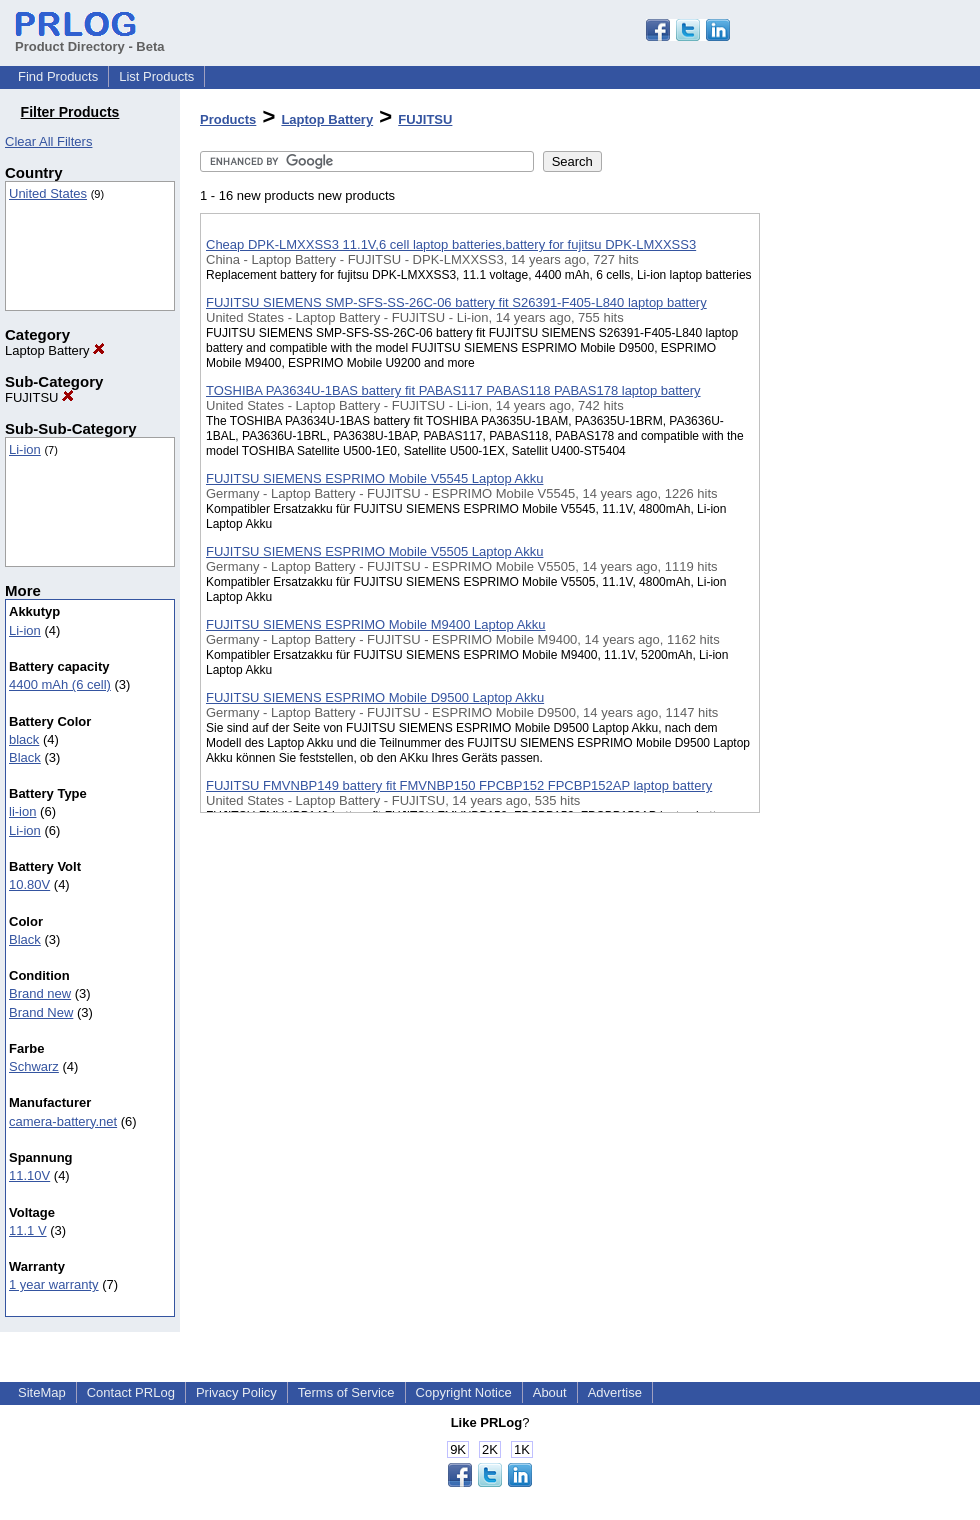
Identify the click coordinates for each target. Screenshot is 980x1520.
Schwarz (34, 1066)
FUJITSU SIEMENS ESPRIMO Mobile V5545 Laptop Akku (374, 478)
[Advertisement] (860, 519)
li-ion (22, 811)
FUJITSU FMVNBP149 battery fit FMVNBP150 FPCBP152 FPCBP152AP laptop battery (459, 785)
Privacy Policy (236, 1392)
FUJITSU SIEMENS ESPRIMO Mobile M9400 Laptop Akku (376, 624)
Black (25, 757)
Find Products (58, 76)
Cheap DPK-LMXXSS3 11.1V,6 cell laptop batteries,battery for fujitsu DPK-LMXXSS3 (451, 244)
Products (228, 119)
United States (48, 193)
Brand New (41, 1012)
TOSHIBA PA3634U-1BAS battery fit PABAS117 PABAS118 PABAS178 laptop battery (453, 390)
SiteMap (42, 1392)
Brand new (40, 993)
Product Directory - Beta (90, 39)
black (24, 739)
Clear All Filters (48, 141)
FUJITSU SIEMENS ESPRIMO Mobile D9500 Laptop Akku (375, 697)
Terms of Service (346, 1392)
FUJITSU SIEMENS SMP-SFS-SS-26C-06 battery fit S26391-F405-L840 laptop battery (456, 302)
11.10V (29, 1175)
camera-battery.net (63, 1121)
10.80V (29, 884)
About (550, 1392)
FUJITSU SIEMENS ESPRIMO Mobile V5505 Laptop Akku (374, 551)
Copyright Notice (464, 1392)
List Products (156, 76)
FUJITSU (39, 397)
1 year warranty (54, 1284)
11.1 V (28, 1230)
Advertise (615, 1392)
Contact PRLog (131, 1392)
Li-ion (25, 449)
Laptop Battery (55, 350)
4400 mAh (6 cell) (60, 684)
